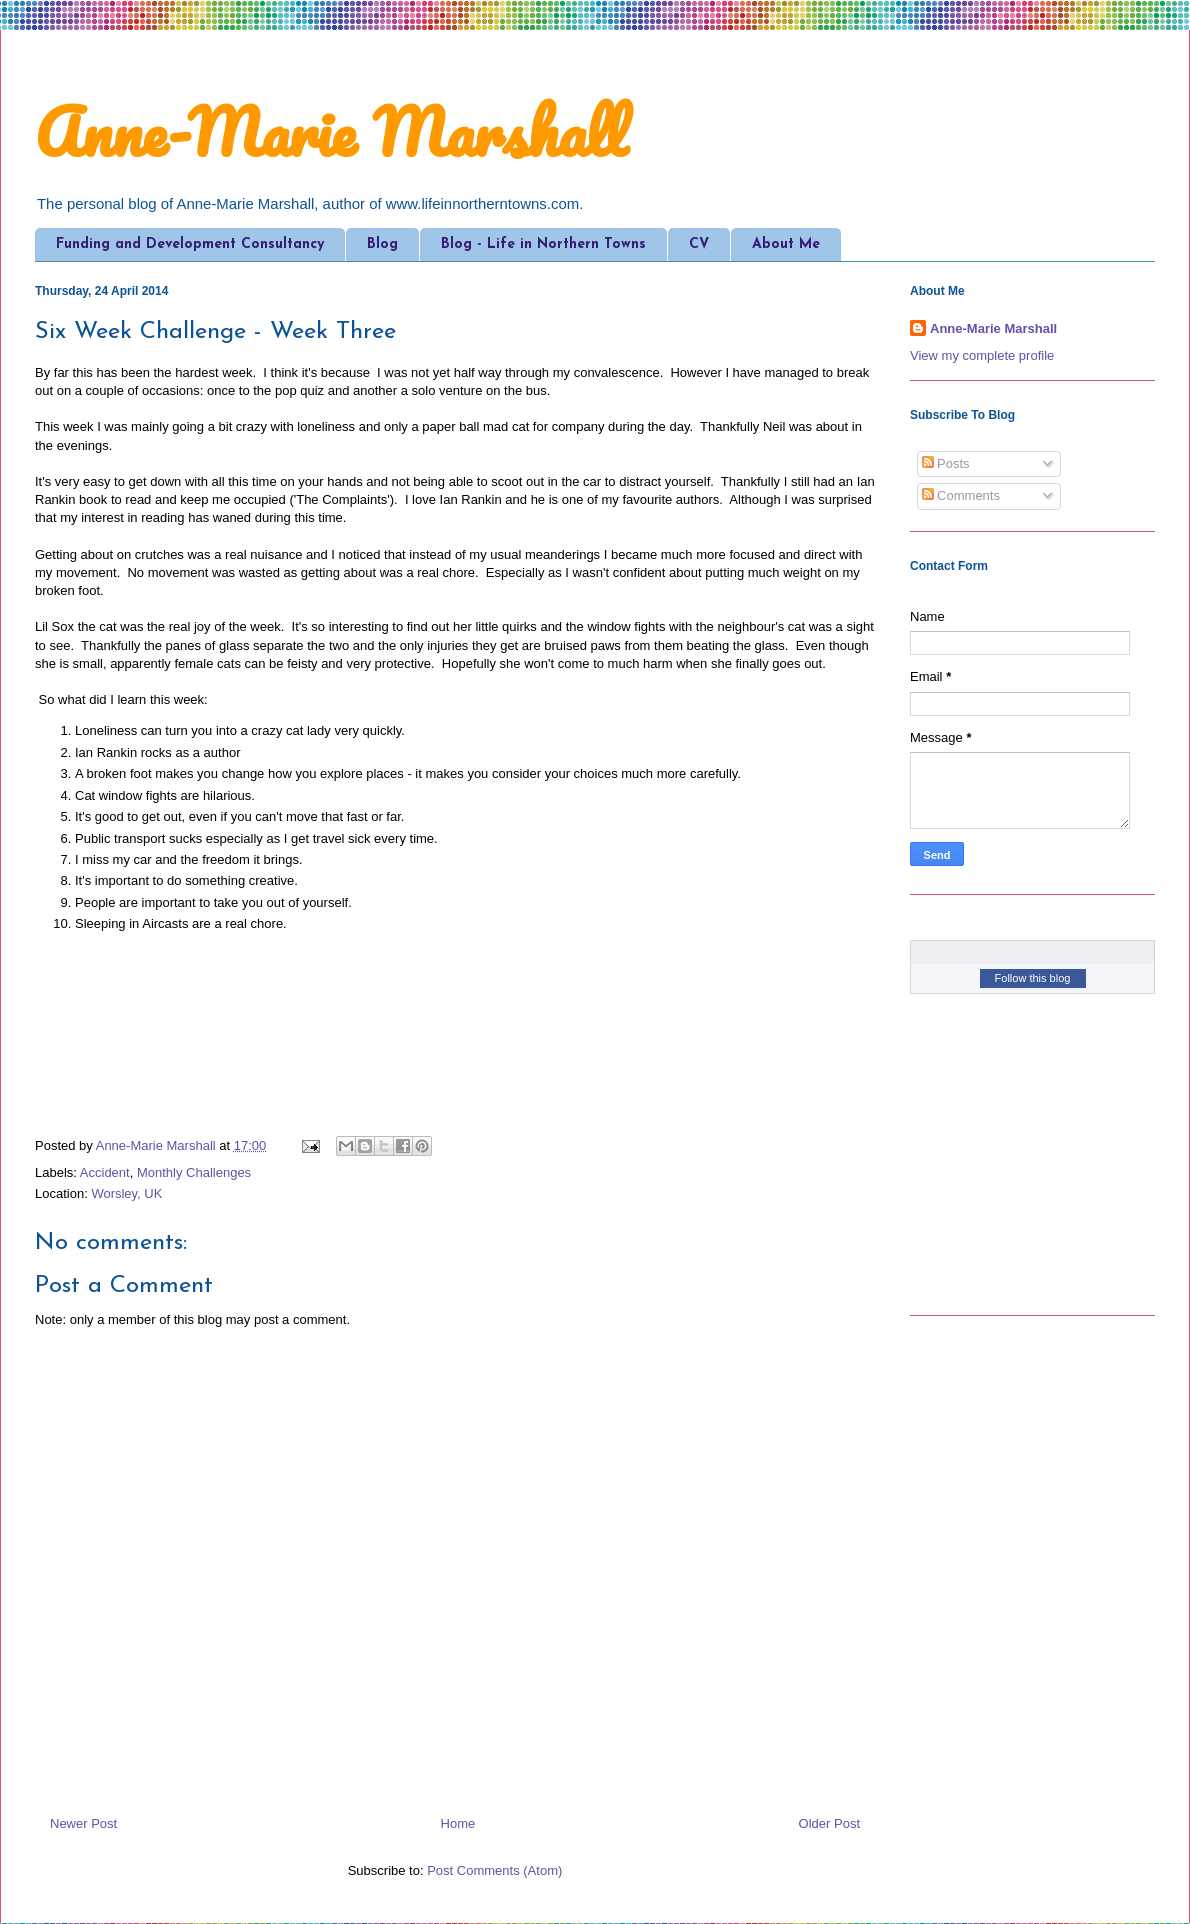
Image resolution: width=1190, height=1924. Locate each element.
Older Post (829, 1823)
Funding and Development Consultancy (190, 244)
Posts (946, 463)
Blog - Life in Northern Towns (543, 244)
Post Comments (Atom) (494, 1870)
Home (458, 1823)
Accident (105, 1172)
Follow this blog (1033, 978)
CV (699, 244)
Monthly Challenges (194, 1172)
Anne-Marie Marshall (331, 131)
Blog (382, 244)
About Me (786, 244)
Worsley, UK (126, 1193)
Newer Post (83, 1823)
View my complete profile (982, 355)
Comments (961, 495)
